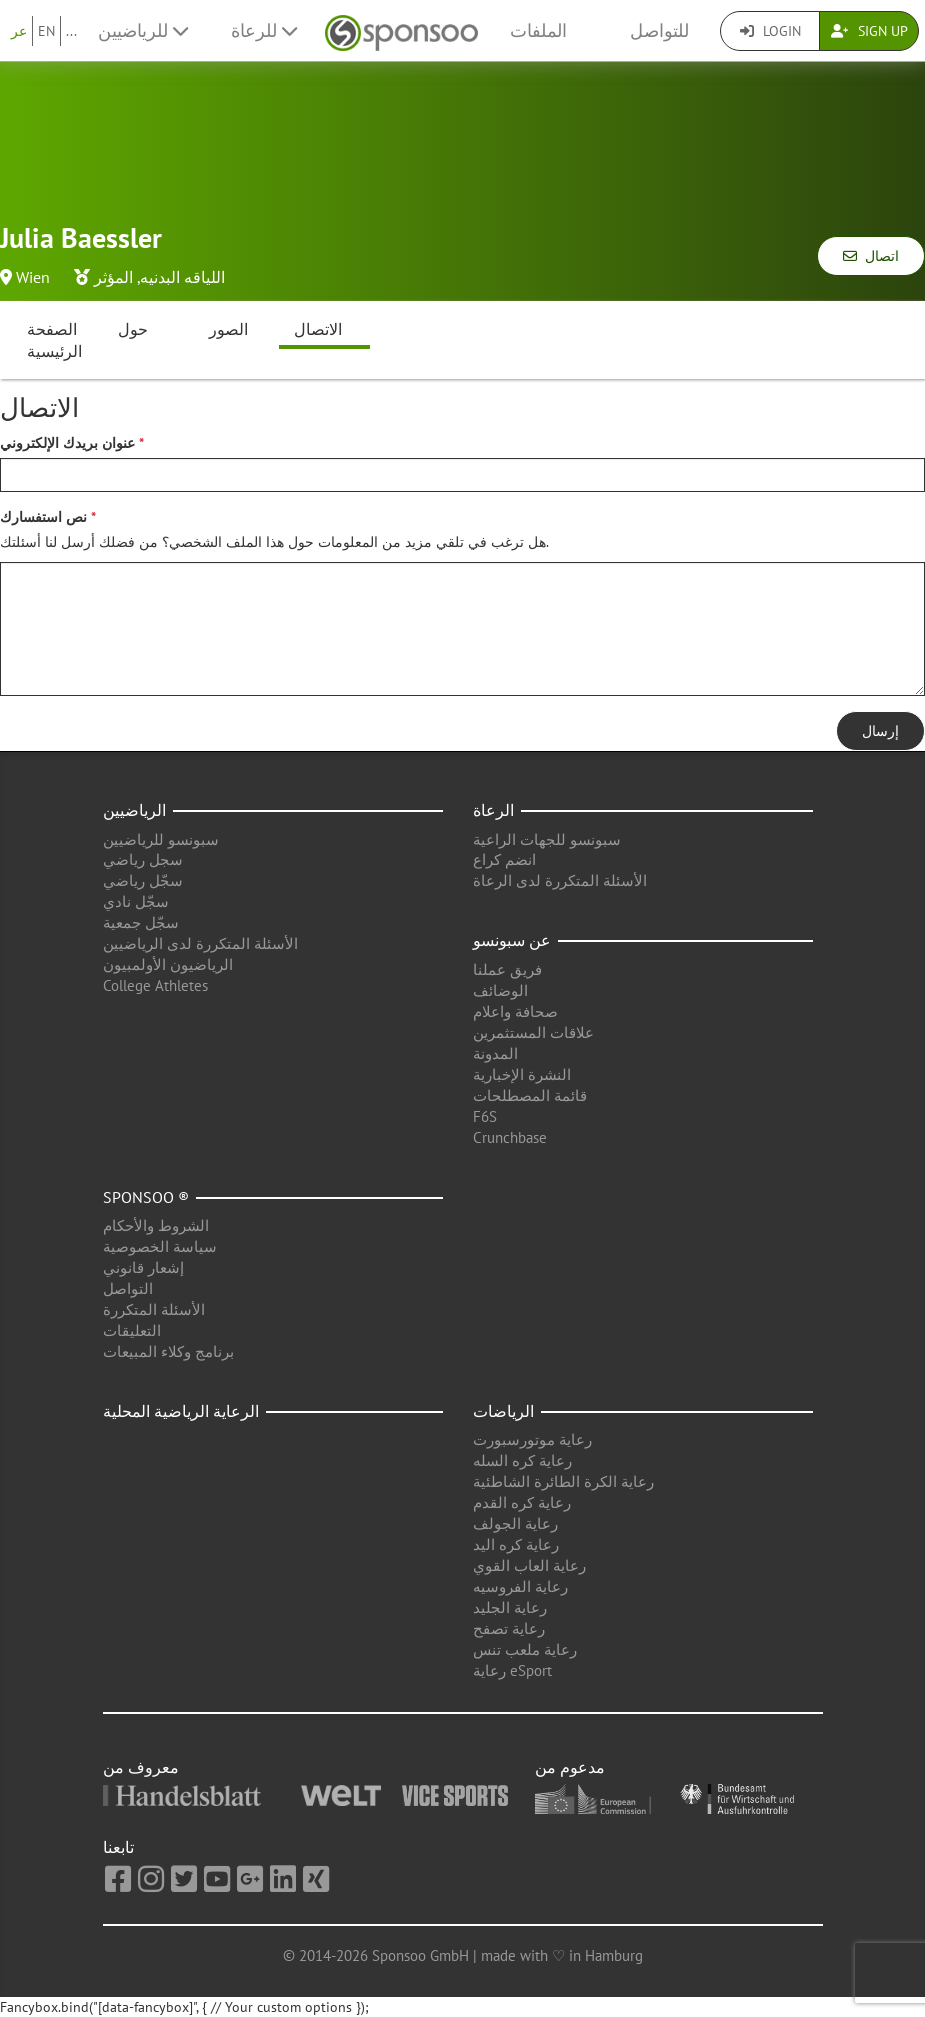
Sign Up (869, 31)
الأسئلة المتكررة (154, 1309)
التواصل (128, 1288)
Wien (33, 277)
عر (19, 31)
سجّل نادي (136, 901)
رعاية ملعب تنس (525, 1649)
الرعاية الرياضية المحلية (181, 1411)
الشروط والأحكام (156, 1225)
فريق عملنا (507, 969)
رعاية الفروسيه (520, 1586)
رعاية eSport (512, 1670)
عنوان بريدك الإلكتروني (67, 443)
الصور (228, 329)
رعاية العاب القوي (529, 1565)
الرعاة (493, 810)
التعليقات (132, 1330)
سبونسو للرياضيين (161, 839)
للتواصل (659, 30)
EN (46, 31)
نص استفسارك (43, 517)
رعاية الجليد (510, 1607)
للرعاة (264, 30)
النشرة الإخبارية (522, 1074)
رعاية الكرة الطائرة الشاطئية (563, 1481)
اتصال (871, 256)
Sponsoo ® (146, 1197)
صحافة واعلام (515, 1011)
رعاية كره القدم (522, 1502)
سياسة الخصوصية (160, 1246)
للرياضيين (143, 30)
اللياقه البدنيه (182, 277)
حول (133, 329)
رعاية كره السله (522, 1460)
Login (770, 31)
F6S (485, 1116)
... (71, 31)
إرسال (880, 731)
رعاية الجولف (515, 1523)
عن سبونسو (512, 940)
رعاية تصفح (509, 1628)
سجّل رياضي (143, 880)
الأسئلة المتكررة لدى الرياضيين (200, 943)
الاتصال (318, 329)
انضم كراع (504, 859)
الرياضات (503, 1411)
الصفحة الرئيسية (54, 340)
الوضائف (500, 990)
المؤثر (113, 277)
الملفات (538, 30)
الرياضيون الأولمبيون (168, 964)
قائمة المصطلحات (530, 1095)
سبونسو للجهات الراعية (547, 839)
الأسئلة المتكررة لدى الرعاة (560, 880)
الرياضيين (134, 810)
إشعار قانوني (143, 1267)
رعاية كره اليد (516, 1544)
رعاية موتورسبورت (532, 1439)
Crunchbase (510, 1137)
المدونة (495, 1053)
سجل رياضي (143, 859)
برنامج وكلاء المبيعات (168, 1351)
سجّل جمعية (141, 922)
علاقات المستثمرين (533, 1032)
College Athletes (155, 985)
